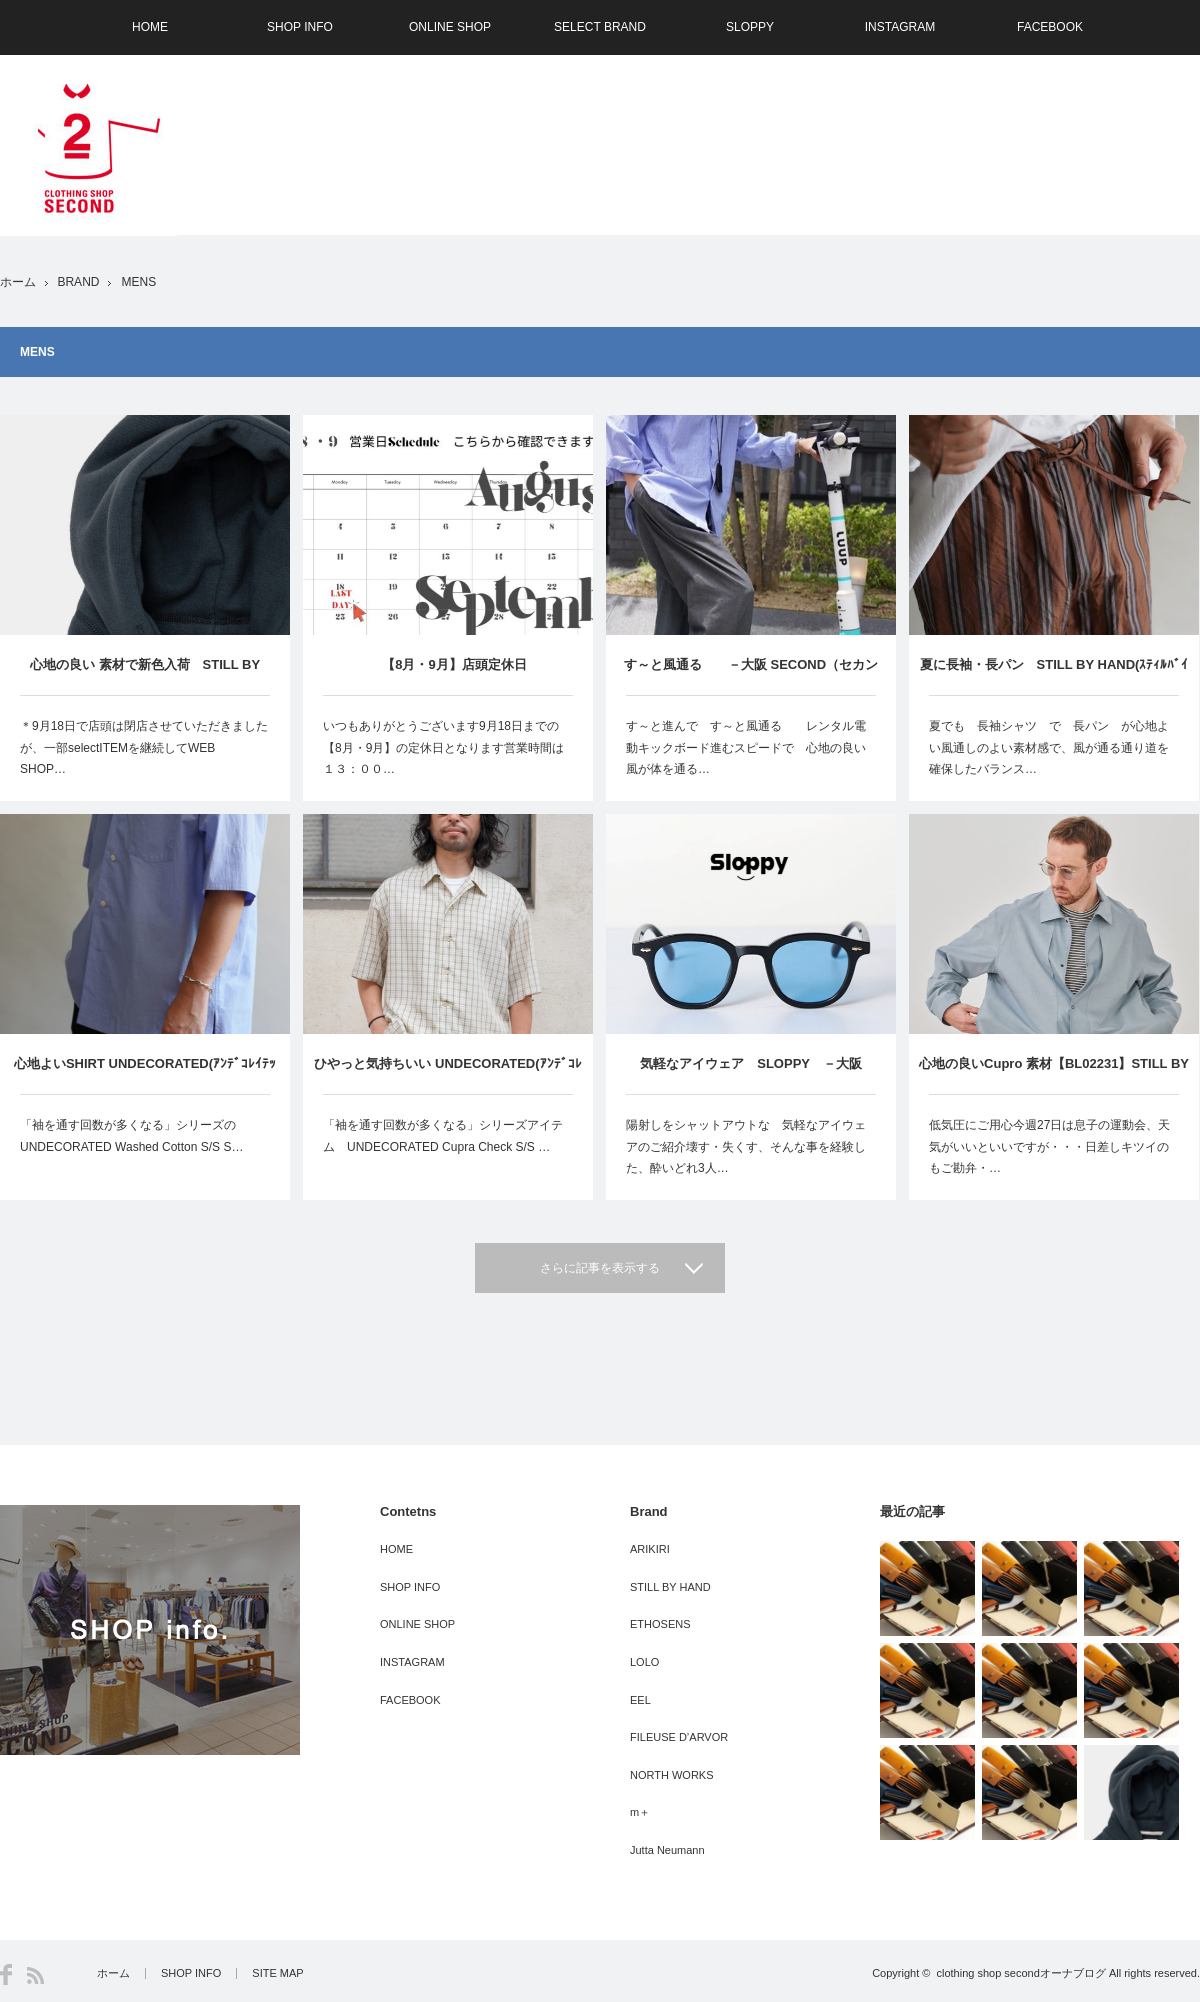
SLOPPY (750, 27)
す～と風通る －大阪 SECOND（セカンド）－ (751, 676)
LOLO (644, 1662)
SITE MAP (277, 1973)
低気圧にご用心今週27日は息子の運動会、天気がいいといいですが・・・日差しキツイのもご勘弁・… (1049, 1146)
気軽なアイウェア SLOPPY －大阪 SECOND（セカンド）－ (751, 1075)
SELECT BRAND (600, 27)
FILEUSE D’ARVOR (679, 1737)
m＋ (640, 1812)
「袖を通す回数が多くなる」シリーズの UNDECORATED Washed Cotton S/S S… (134, 1136)
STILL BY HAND (670, 1587)
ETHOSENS (660, 1624)
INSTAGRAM (900, 27)
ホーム (113, 1973)
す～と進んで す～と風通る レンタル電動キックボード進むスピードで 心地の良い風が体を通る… (746, 747)
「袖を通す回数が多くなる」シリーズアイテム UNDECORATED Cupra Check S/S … (443, 1136)
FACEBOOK (1050, 27)
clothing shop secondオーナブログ (1020, 1973)
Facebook (6, 1974)
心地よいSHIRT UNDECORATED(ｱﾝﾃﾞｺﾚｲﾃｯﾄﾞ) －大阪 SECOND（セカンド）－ (145, 1075)
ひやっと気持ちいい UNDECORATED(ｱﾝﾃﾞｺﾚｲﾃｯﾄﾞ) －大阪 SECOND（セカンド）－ (447, 1075)
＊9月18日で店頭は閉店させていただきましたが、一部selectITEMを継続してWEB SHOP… (144, 747)
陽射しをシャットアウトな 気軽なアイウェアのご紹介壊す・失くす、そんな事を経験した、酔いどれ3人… (746, 1146)
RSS (35, 1975)
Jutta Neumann (667, 1850)
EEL (640, 1700)
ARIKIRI (650, 1549)
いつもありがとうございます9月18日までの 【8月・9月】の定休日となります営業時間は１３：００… (447, 747)
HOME (150, 27)
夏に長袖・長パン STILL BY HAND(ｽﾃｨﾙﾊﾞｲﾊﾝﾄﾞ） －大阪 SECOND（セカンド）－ (1054, 676)
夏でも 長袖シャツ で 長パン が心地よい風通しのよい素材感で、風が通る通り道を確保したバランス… (1049, 747)
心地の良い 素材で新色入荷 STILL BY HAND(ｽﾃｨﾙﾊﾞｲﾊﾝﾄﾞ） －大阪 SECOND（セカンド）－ (144, 676)
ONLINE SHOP (450, 27)
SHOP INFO (300, 27)
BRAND (78, 282)
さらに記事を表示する (600, 1268)
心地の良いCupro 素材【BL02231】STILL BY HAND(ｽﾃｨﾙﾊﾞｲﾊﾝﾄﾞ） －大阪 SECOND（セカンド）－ (1054, 1075)
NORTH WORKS (672, 1775)
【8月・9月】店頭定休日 (447, 664)
